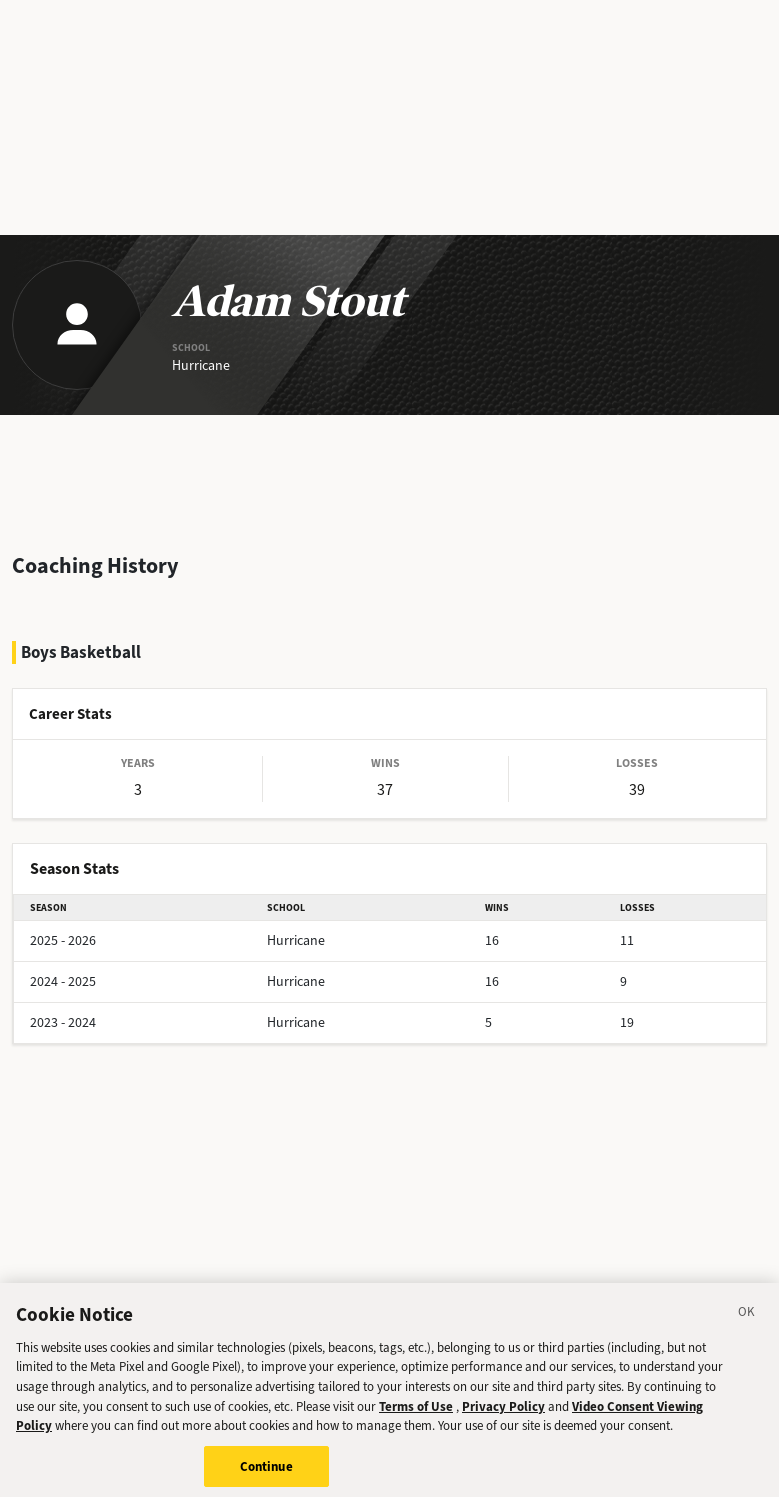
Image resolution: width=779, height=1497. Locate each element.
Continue (266, 1471)
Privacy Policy (503, 1411)
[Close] (747, 1320)
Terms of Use (416, 1411)
